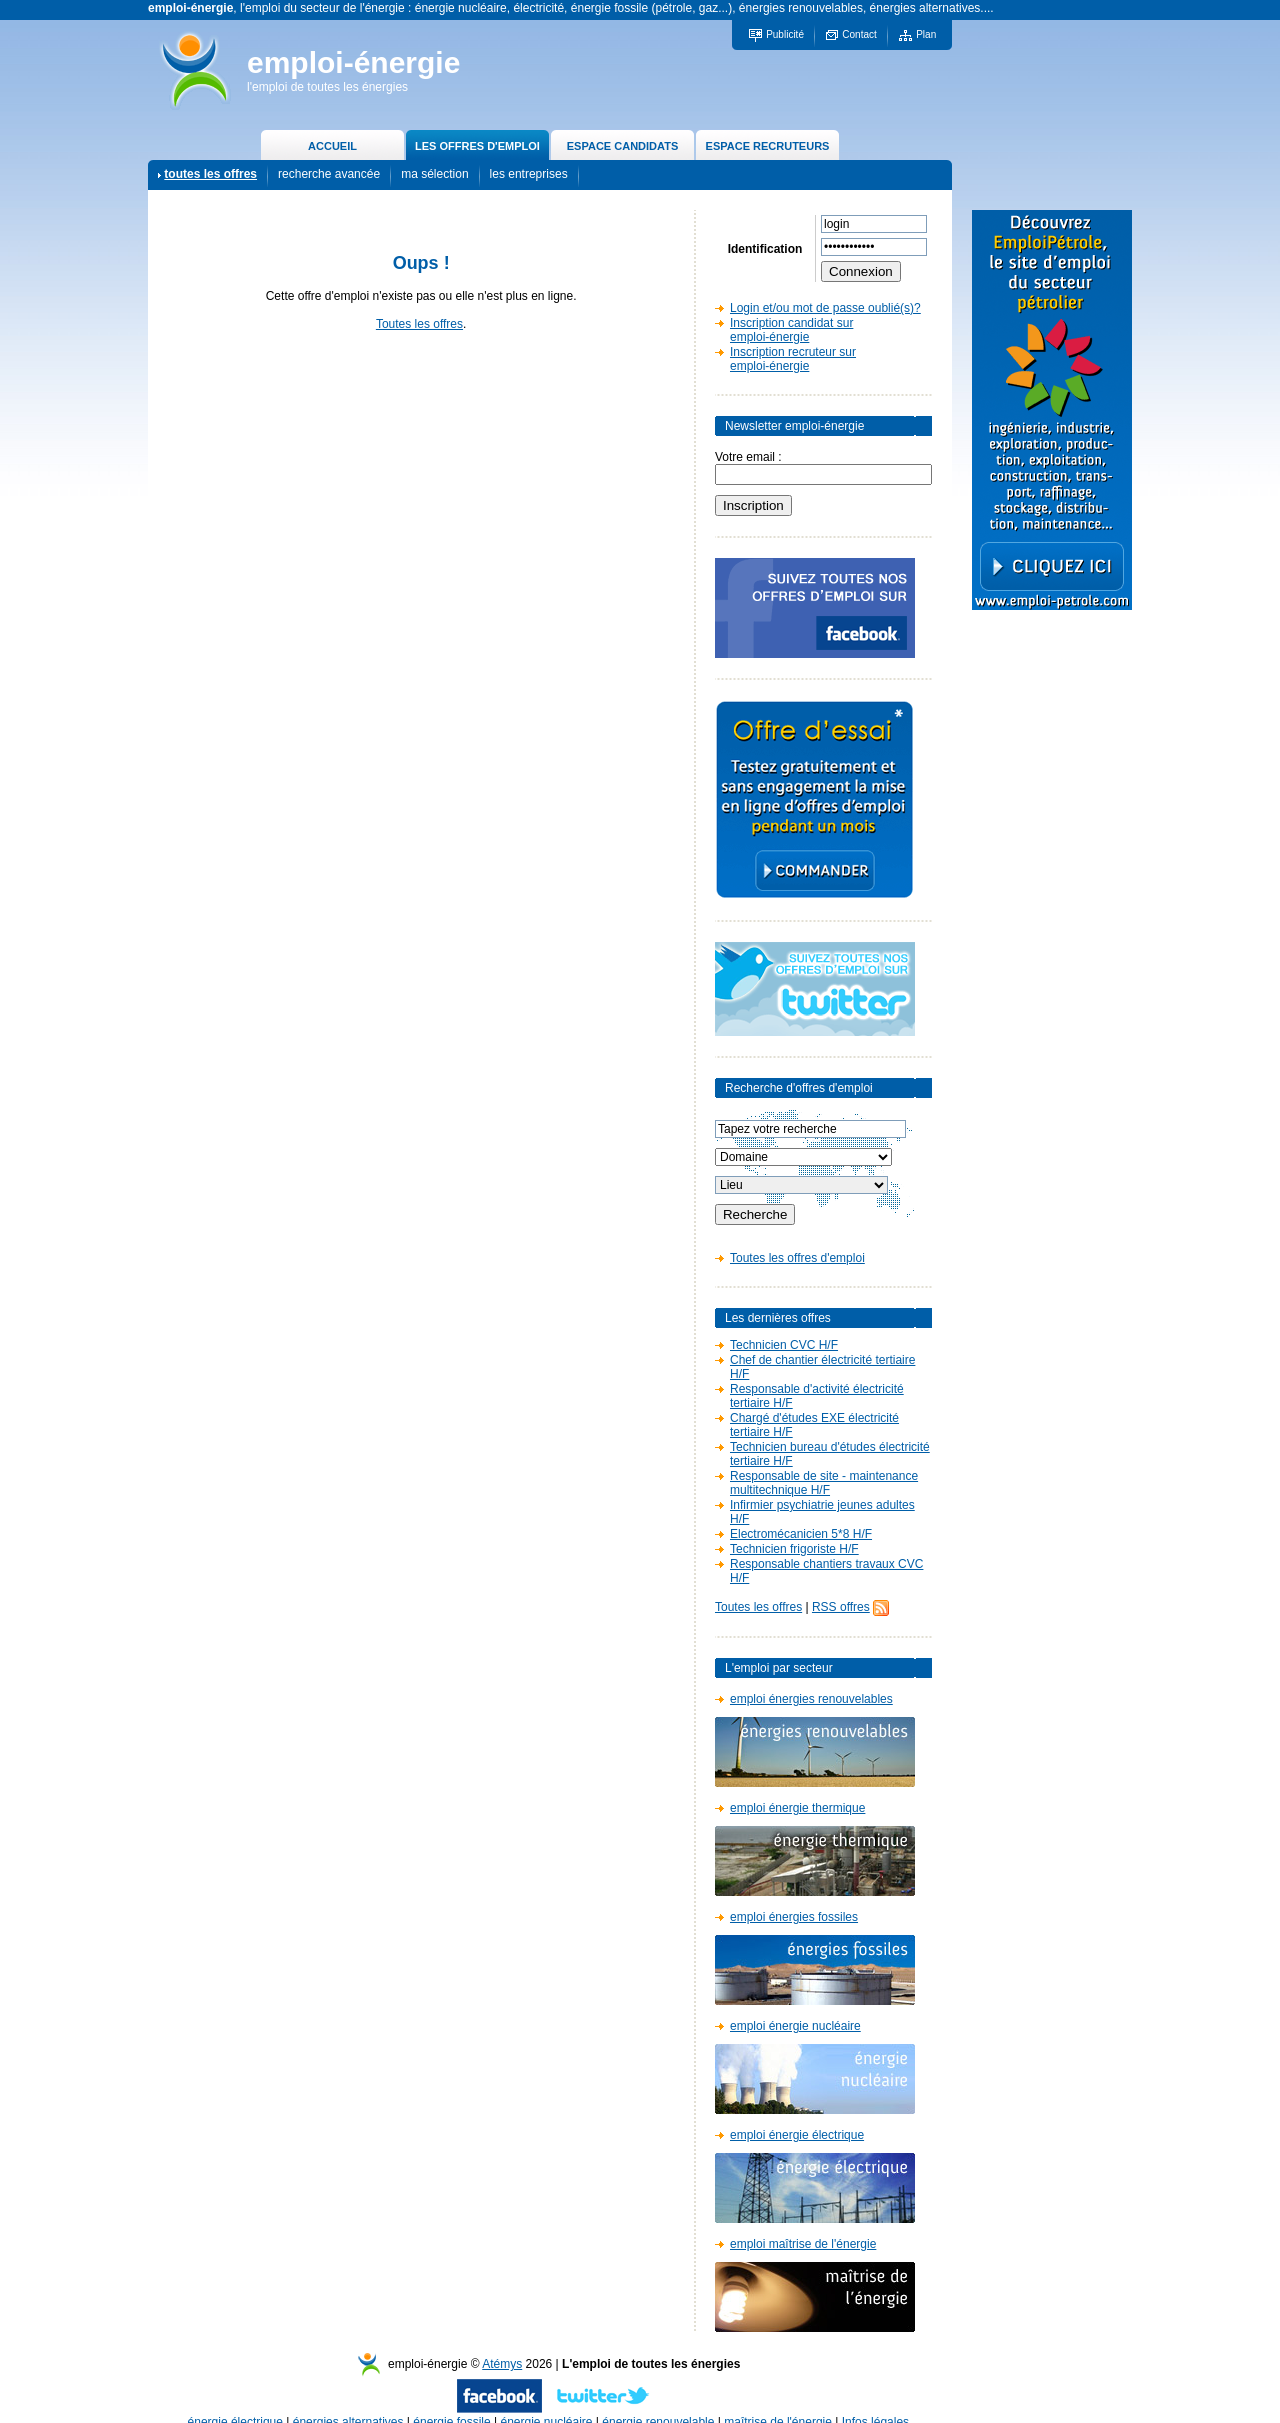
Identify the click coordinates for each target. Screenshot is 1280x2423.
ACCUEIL (332, 146)
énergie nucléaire (546, 2402)
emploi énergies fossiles (794, 1917)
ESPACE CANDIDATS (622, 146)
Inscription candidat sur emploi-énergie (791, 330)
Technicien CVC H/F (784, 1345)
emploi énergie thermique (797, 1808)
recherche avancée (329, 174)
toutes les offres (210, 174)
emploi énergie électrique (797, 2135)
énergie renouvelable (658, 2402)
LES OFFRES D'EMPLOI (477, 146)
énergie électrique (235, 2402)
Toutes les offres (419, 324)
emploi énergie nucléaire (795, 2026)
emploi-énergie (353, 62)
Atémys (502, 2344)
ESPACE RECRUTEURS (768, 146)
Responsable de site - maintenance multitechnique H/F (824, 1483)
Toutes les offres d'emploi (797, 1258)
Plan (926, 34)
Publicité (785, 34)
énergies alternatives (348, 2402)
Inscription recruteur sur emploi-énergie (793, 359)
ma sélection (434, 174)
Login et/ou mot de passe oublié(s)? (825, 308)
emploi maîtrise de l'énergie (803, 2244)
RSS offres (841, 1607)
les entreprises (529, 174)
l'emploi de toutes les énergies (327, 87)
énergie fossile (451, 2402)
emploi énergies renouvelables (811, 1699)
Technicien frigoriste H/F (794, 1549)
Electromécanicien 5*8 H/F (801, 1534)
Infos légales (875, 2402)
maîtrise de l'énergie (778, 2402)
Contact (859, 34)
